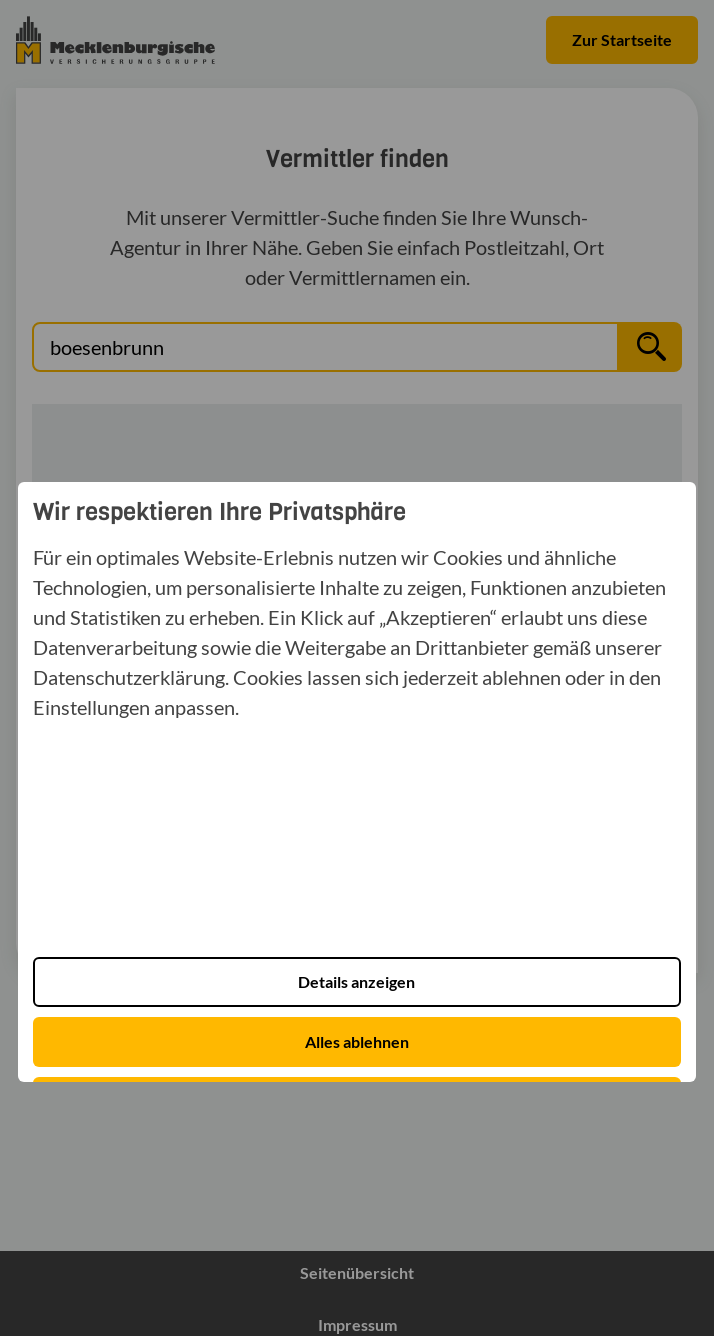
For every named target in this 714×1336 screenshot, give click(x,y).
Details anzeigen (356, 981)
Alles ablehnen (357, 1041)
